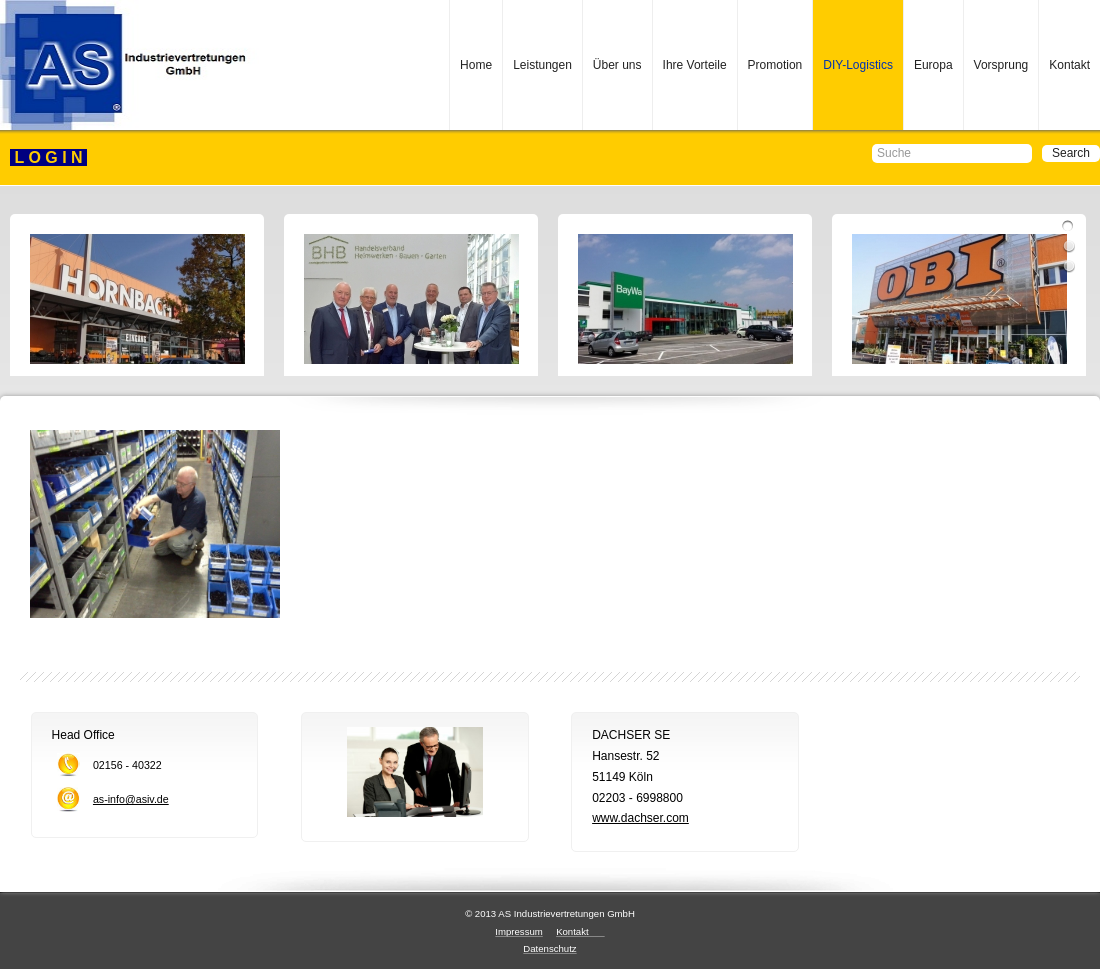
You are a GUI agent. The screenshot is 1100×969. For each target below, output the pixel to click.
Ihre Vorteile (695, 65)
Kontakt (1069, 65)
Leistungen (542, 65)
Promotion (775, 65)
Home (476, 65)
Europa (933, 65)
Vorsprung (1001, 65)
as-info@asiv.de (131, 799)
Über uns (617, 65)
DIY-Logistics (858, 65)
